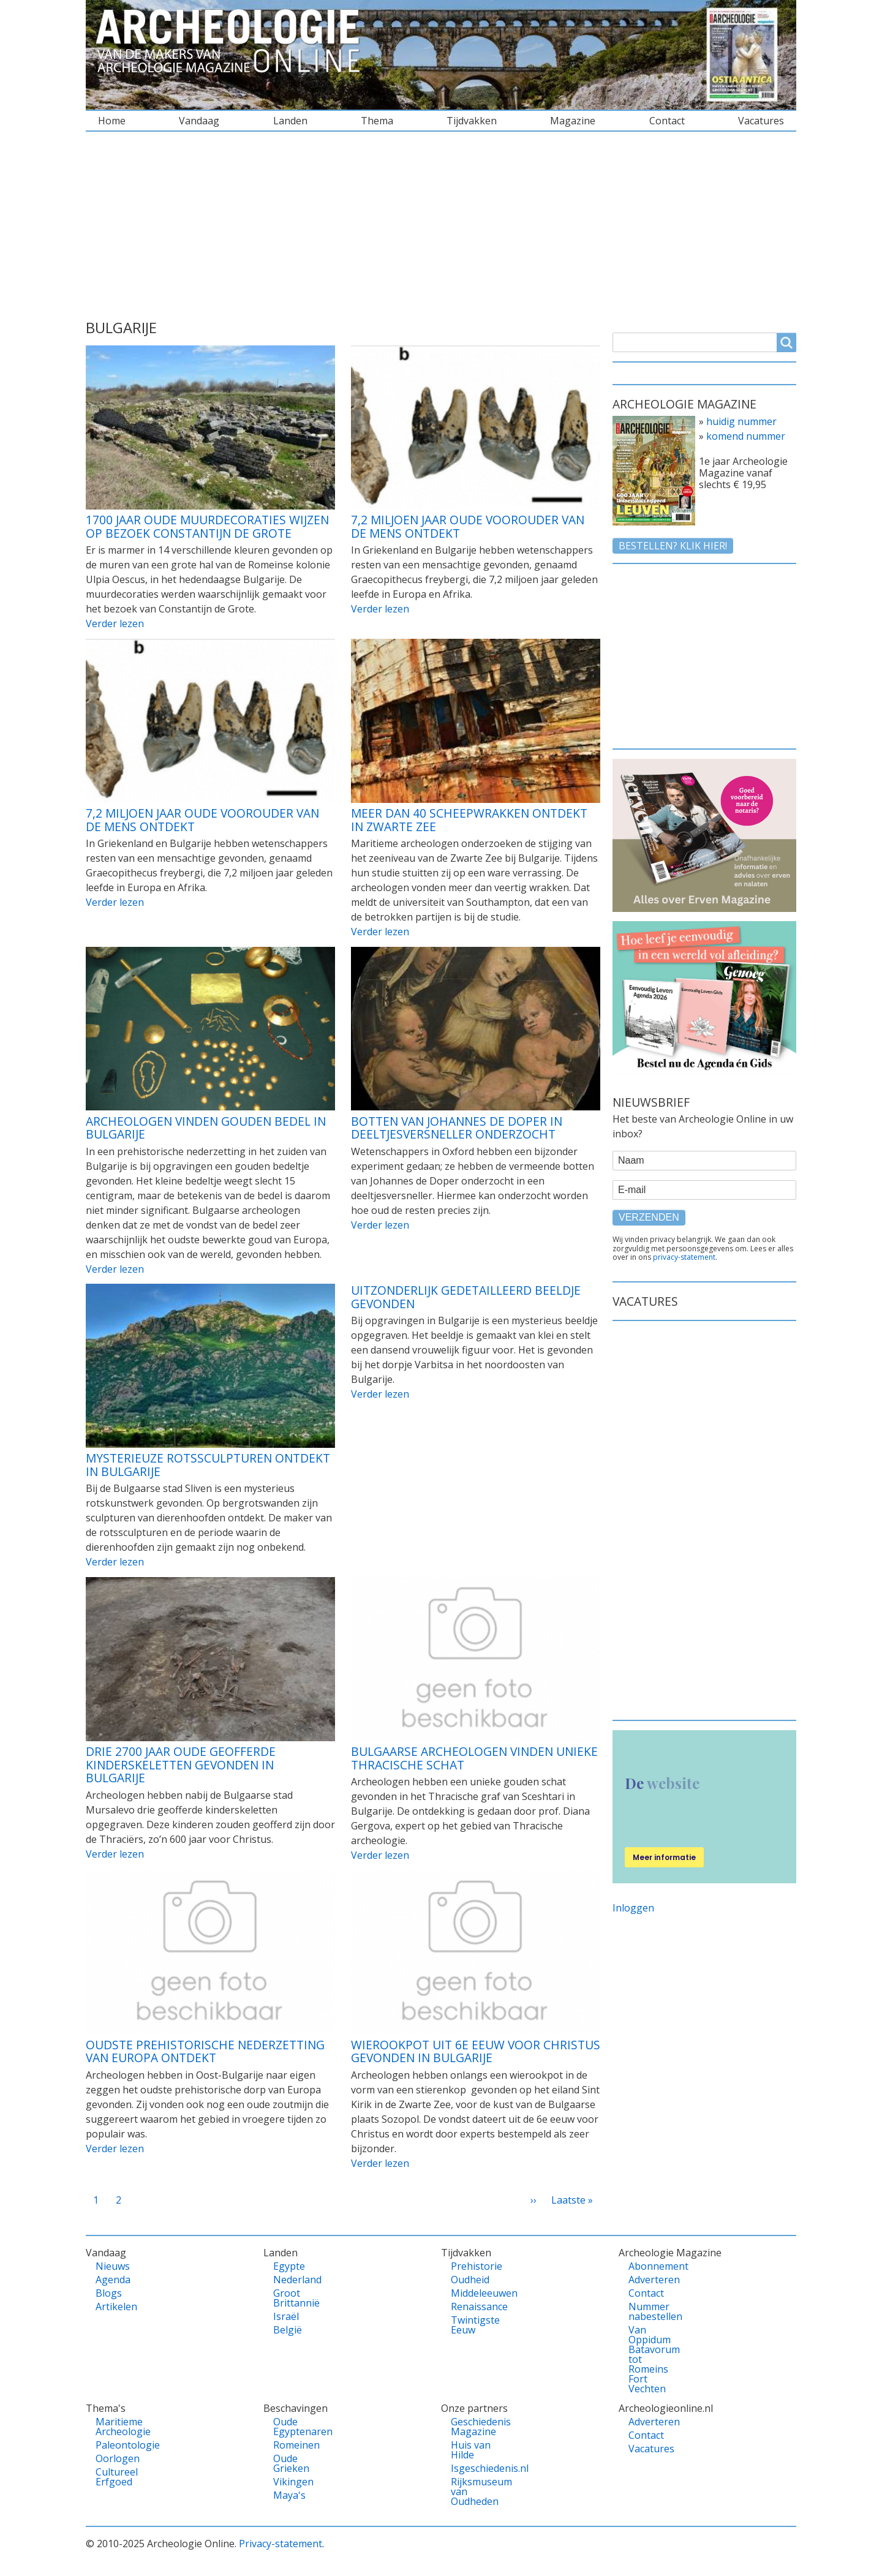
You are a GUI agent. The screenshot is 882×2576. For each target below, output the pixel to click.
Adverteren (649, 2279)
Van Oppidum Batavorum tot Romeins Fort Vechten (649, 2359)
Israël (286, 2316)
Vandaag (199, 120)
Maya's (289, 2495)
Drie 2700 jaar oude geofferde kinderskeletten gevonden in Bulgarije (181, 1764)
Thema (377, 120)
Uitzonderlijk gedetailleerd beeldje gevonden (466, 1297)
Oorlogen (117, 2458)
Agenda (113, 2279)
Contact (667, 120)
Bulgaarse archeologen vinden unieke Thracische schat (474, 1758)
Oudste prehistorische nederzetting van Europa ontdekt (205, 2051)
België (287, 2330)
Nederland (294, 2279)
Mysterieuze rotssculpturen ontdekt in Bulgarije (208, 1465)
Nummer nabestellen (649, 2311)
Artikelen (116, 2306)
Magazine (572, 120)
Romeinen (294, 2445)
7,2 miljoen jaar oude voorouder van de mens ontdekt (467, 526)
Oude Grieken (291, 2463)
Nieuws (113, 2266)
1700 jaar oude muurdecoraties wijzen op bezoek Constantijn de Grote (207, 526)
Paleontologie (117, 2445)
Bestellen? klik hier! (673, 545)
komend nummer (745, 436)
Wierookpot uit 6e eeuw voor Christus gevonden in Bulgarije (475, 2051)
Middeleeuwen (472, 2293)
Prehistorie (472, 2266)
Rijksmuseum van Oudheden (472, 2491)
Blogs (109, 2293)
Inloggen (633, 1908)
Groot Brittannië (294, 2298)
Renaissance (472, 2306)
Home (112, 120)
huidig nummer (741, 421)
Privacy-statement (280, 2543)
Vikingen (293, 2482)
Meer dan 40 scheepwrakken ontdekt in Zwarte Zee (469, 820)
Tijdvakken (472, 120)
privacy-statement (684, 1257)
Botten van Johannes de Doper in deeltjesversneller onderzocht (456, 1128)
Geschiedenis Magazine (472, 2427)
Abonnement (649, 2266)
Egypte (289, 2266)
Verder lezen (115, 623)
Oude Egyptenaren (294, 2427)
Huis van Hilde (471, 2450)
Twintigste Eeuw (472, 2325)
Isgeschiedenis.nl (472, 2468)
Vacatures (761, 120)
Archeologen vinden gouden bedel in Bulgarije (206, 1128)
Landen (290, 120)
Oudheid (470, 2279)
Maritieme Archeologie (117, 2427)
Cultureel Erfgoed (117, 2477)
